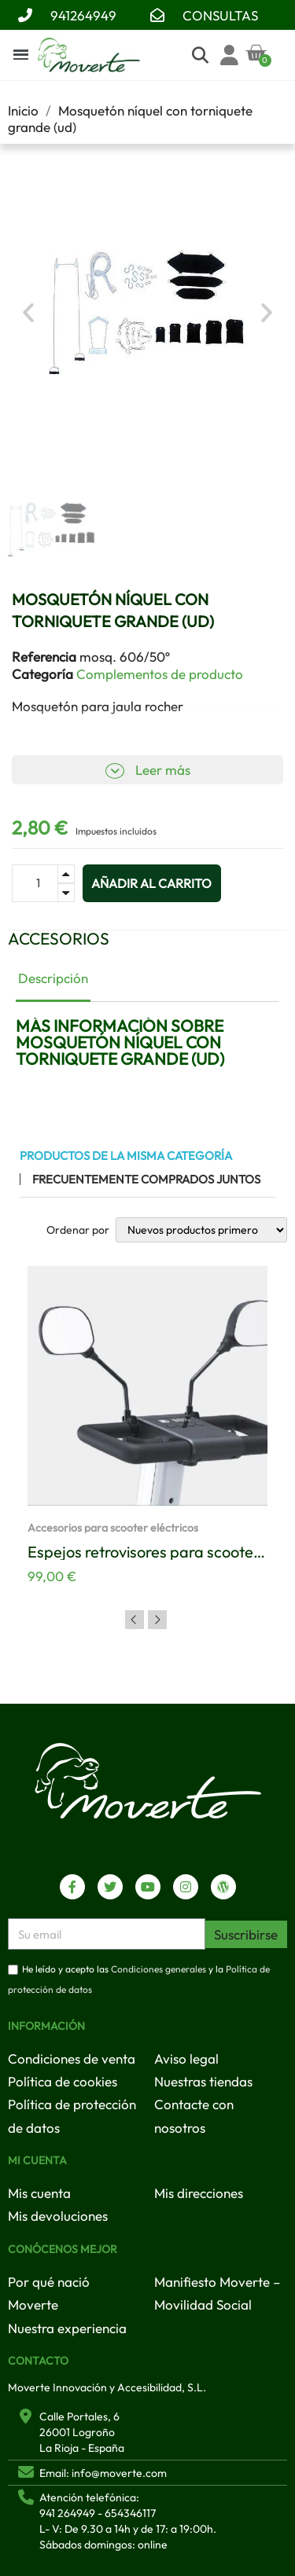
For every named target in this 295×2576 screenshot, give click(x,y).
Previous (134, 1619)
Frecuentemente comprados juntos (146, 1179)
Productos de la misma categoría (126, 1155)
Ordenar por (77, 1230)
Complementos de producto (159, 674)
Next (157, 1619)
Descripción (53, 978)
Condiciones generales (158, 1970)
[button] (28, 312)
